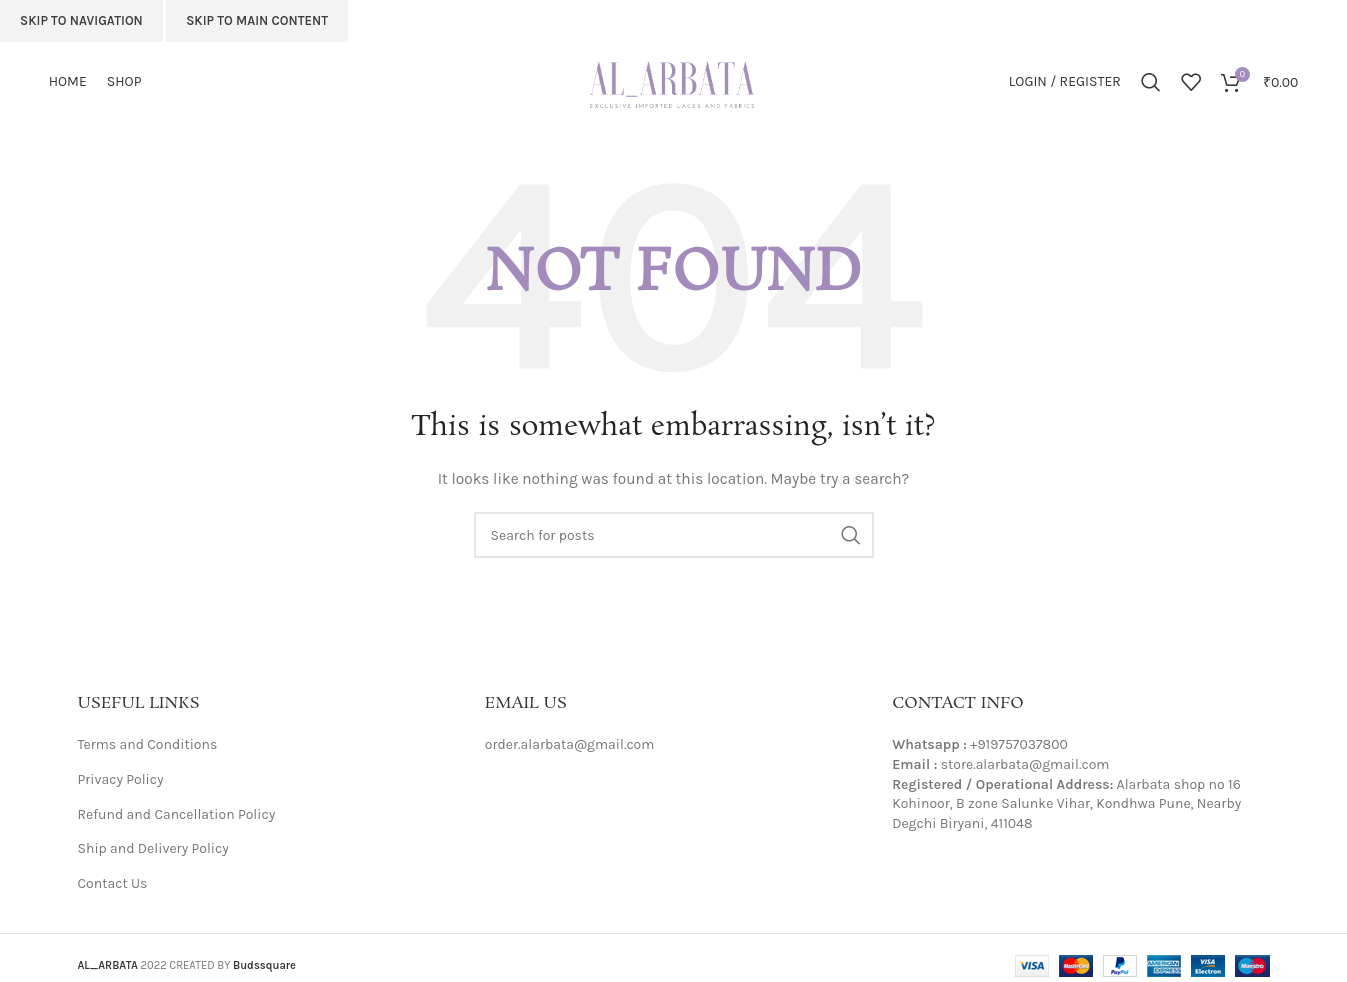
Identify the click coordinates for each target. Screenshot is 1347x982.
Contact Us (113, 883)
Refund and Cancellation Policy (177, 814)
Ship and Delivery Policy (153, 848)
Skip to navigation (81, 20)
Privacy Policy (121, 779)
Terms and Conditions (148, 744)
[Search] (1151, 82)
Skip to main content (257, 20)
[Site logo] (674, 80)
